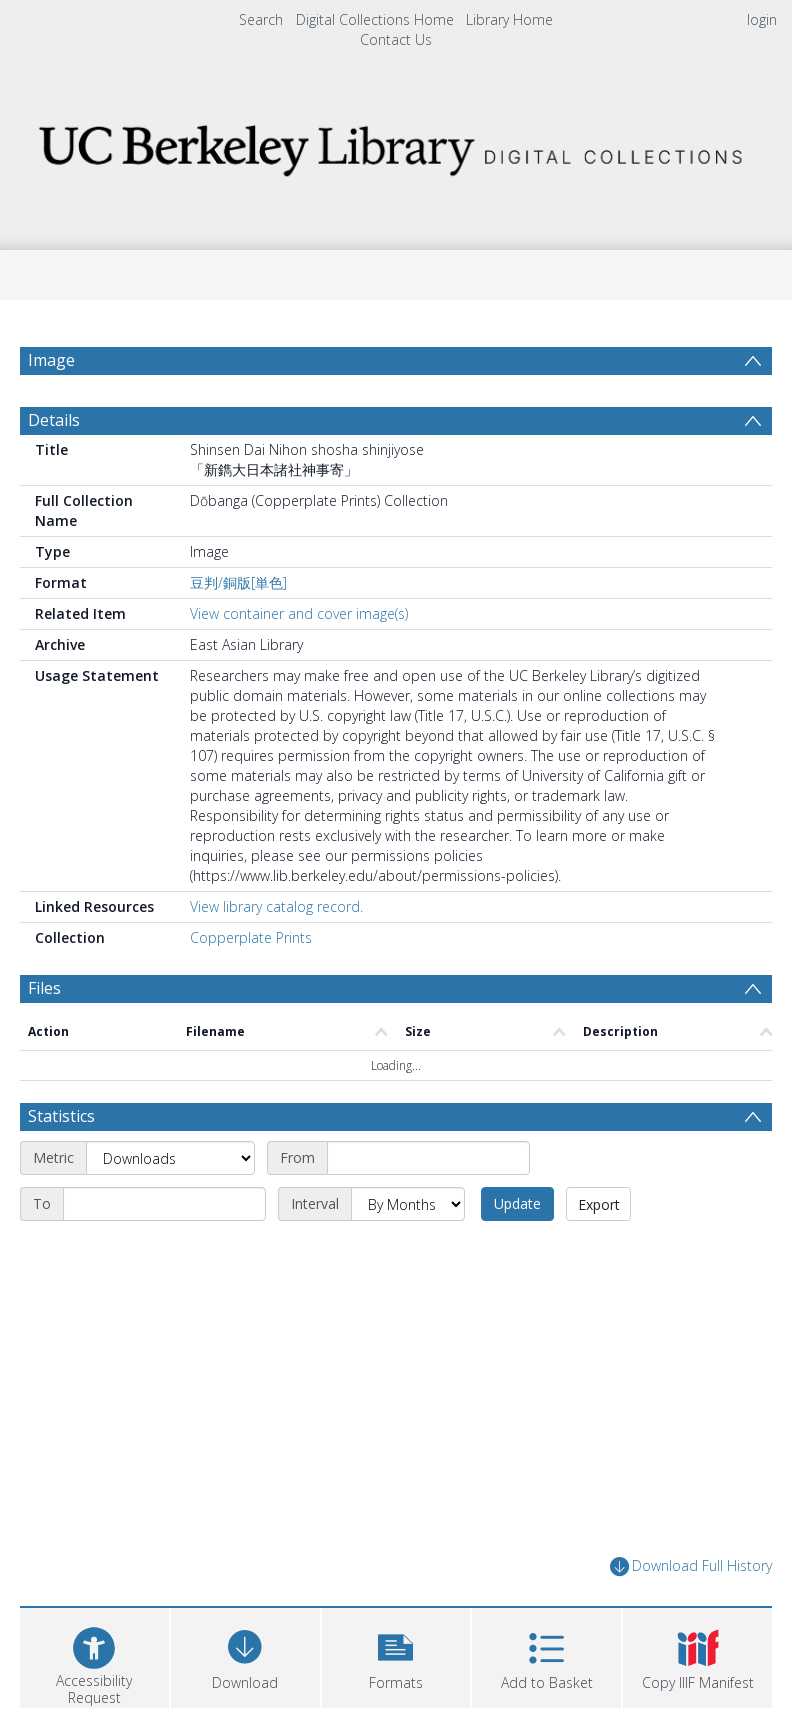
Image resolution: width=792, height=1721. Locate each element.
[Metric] (170, 1158)
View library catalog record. (276, 906)
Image (51, 360)
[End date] (164, 1204)
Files (44, 988)
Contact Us (396, 39)
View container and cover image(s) (299, 613)
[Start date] (428, 1158)
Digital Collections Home (375, 19)
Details (54, 420)
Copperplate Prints (251, 937)
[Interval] (408, 1204)
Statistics (61, 1116)
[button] (396, 1655)
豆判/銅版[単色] (238, 582)
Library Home (509, 19)
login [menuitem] (762, 19)
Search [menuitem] (261, 19)
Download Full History (691, 1566)
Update (517, 1203)
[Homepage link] (396, 144)
